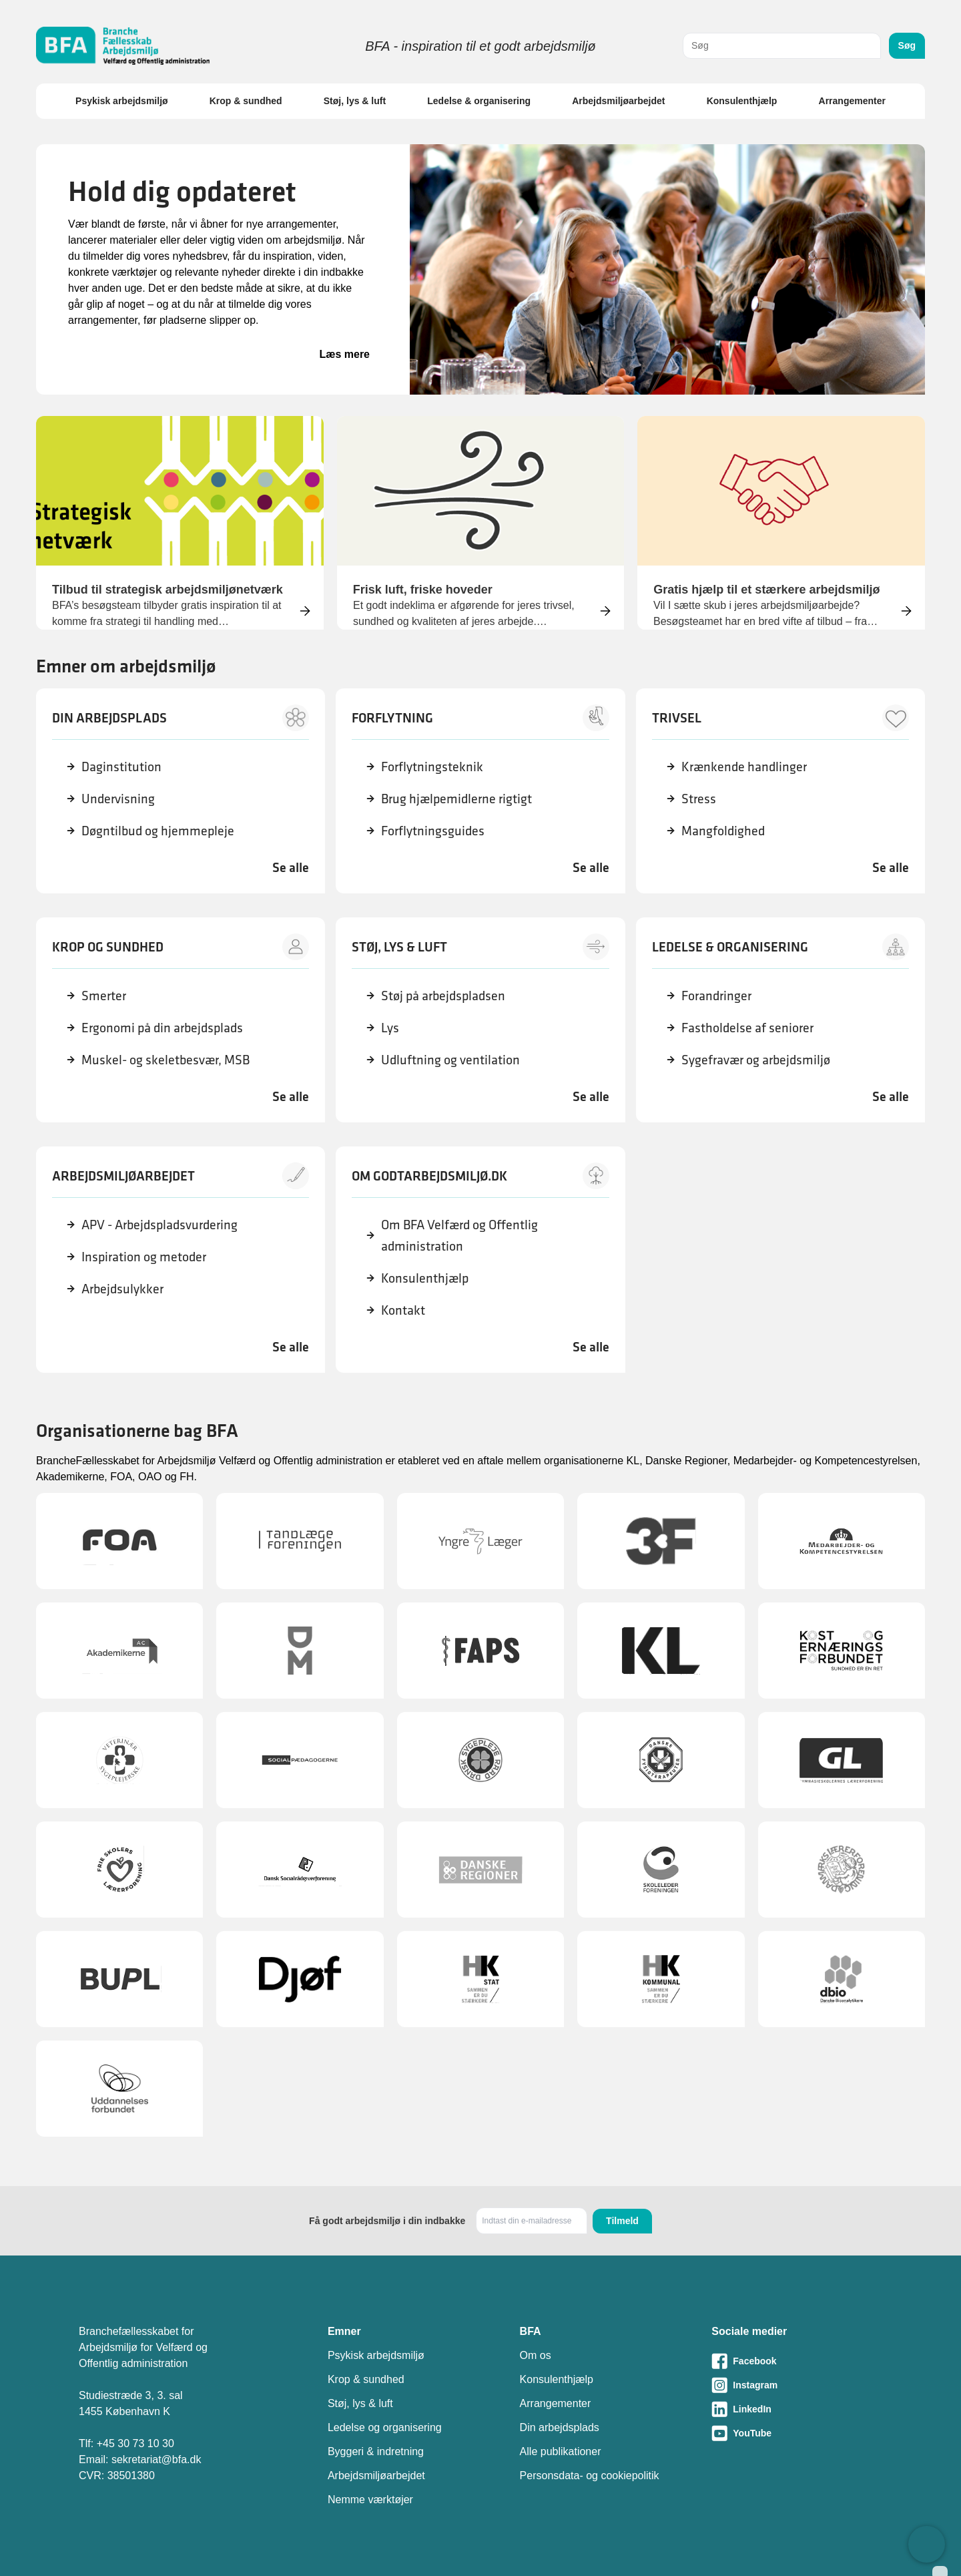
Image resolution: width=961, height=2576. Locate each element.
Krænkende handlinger (744, 766)
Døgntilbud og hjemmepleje (157, 830)
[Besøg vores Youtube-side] (796, 2433)
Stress (698, 798)
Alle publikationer (560, 2451)
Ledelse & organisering (479, 100)
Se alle (290, 867)
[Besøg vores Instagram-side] (796, 2385)
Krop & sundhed (246, 100)
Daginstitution (121, 766)
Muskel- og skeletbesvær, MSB (165, 1059)
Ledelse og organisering (385, 2427)
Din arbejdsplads (559, 2427)
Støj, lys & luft (355, 100)
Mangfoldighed (723, 830)
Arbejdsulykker (122, 1288)
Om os (535, 2355)
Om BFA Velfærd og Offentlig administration (459, 1235)
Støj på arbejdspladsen (443, 995)
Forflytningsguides (433, 830)
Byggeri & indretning (376, 2451)
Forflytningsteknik (432, 766)
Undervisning (118, 798)
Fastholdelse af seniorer (747, 1027)
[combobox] (782, 46)
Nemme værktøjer (370, 2499)
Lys (390, 1027)
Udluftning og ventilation (450, 1059)
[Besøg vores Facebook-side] (796, 2361)
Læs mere (344, 354)
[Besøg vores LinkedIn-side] (796, 2409)
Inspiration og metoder (143, 1256)
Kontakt (403, 1310)
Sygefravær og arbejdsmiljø (755, 1059)
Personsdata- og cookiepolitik (589, 2475)
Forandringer (716, 995)
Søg (907, 45)
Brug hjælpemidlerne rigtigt (456, 798)
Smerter (103, 995)
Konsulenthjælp (742, 100)
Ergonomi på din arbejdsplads (162, 1027)
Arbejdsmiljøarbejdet (618, 100)
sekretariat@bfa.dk (156, 2459)
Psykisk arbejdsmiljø (121, 100)
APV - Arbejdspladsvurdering (159, 1224)
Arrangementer (852, 100)
